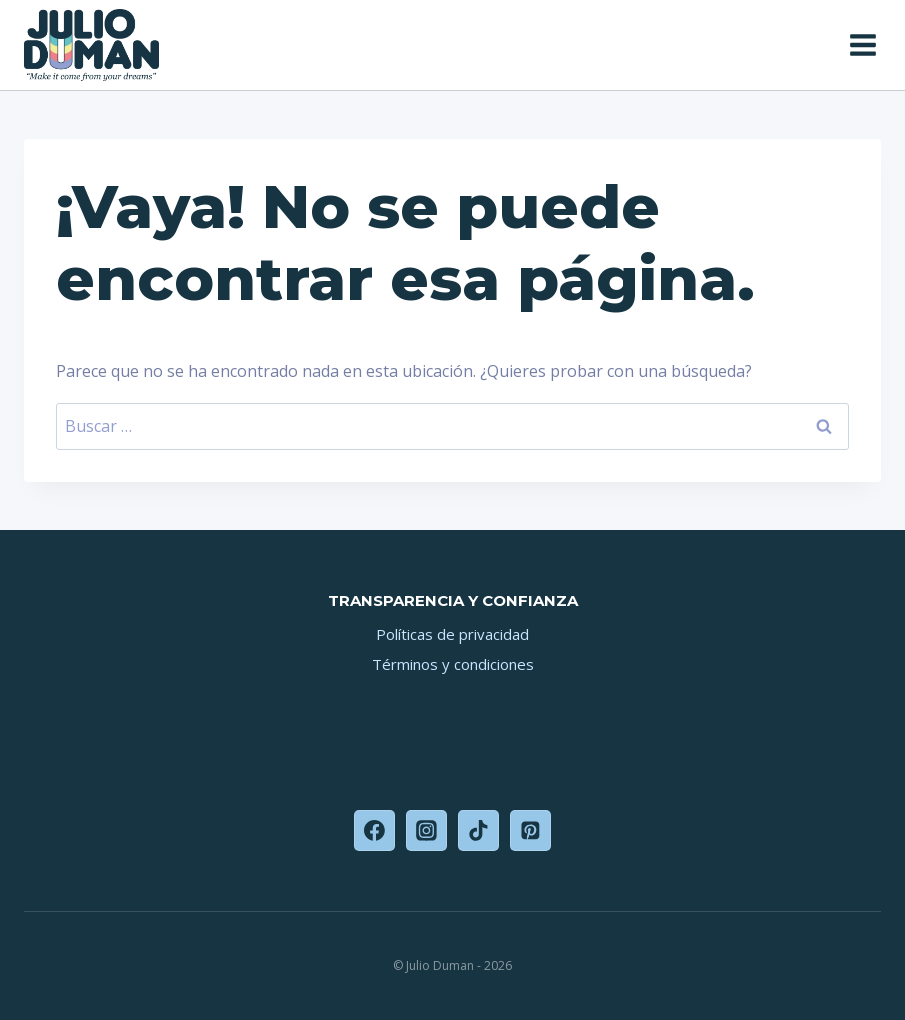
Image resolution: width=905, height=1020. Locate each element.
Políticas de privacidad (452, 634)
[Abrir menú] (860, 44)
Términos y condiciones (453, 664)
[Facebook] (375, 831)
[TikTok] (479, 831)
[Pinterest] (531, 831)
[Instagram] (427, 831)
